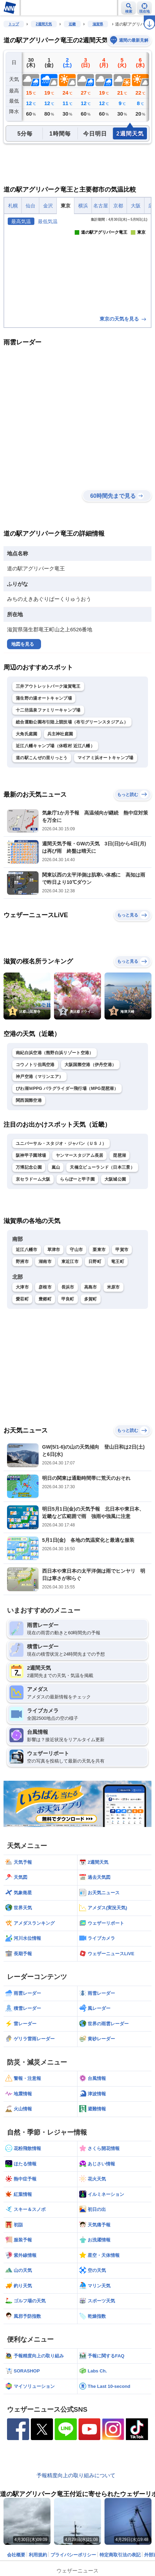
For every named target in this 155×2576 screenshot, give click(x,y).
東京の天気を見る (123, 319)
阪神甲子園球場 (31, 1155)
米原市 (113, 1287)
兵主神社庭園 (60, 733)
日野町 (94, 1261)
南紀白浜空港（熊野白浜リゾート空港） (54, 1052)
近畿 (72, 24)
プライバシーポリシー (73, 2554)
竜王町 (117, 1261)
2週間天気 (44, 24)
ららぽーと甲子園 (77, 1179)
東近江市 (70, 1261)
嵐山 (56, 1167)
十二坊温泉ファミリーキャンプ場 (48, 710)
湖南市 (45, 1261)
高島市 (90, 1287)
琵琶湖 (119, 1155)
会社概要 (16, 2554)
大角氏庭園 (27, 733)
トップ (13, 24)
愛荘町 (22, 1299)
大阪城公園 (115, 1179)
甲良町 (67, 1299)
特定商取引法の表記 (120, 2554)
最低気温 (48, 221)
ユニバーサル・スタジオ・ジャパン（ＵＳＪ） (61, 1143)
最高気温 (21, 221)
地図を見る (22, 644)
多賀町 (90, 1299)
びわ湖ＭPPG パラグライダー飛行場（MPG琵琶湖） (67, 1088)
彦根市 (45, 1287)
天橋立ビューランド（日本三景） (102, 1167)
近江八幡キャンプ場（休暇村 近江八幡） (55, 745)
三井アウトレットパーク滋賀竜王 (48, 686)
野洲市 (22, 1261)
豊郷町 (45, 1299)
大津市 (22, 1287)
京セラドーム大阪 (33, 1179)
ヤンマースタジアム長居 (79, 1155)
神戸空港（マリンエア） (39, 1076)
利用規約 (38, 2554)
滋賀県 (98, 24)
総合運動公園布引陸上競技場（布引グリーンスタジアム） (72, 722)
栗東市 (99, 1249)
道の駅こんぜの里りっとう (42, 757)
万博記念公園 (29, 1167)
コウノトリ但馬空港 (35, 1064)
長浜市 (67, 1287)
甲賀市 (121, 1249)
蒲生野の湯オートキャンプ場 (44, 698)
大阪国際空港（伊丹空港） (90, 1064)
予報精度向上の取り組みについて (75, 2475)
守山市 (76, 1249)
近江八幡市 (27, 1249)
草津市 (53, 1249)
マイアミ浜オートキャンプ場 (106, 757)
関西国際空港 (29, 1100)
